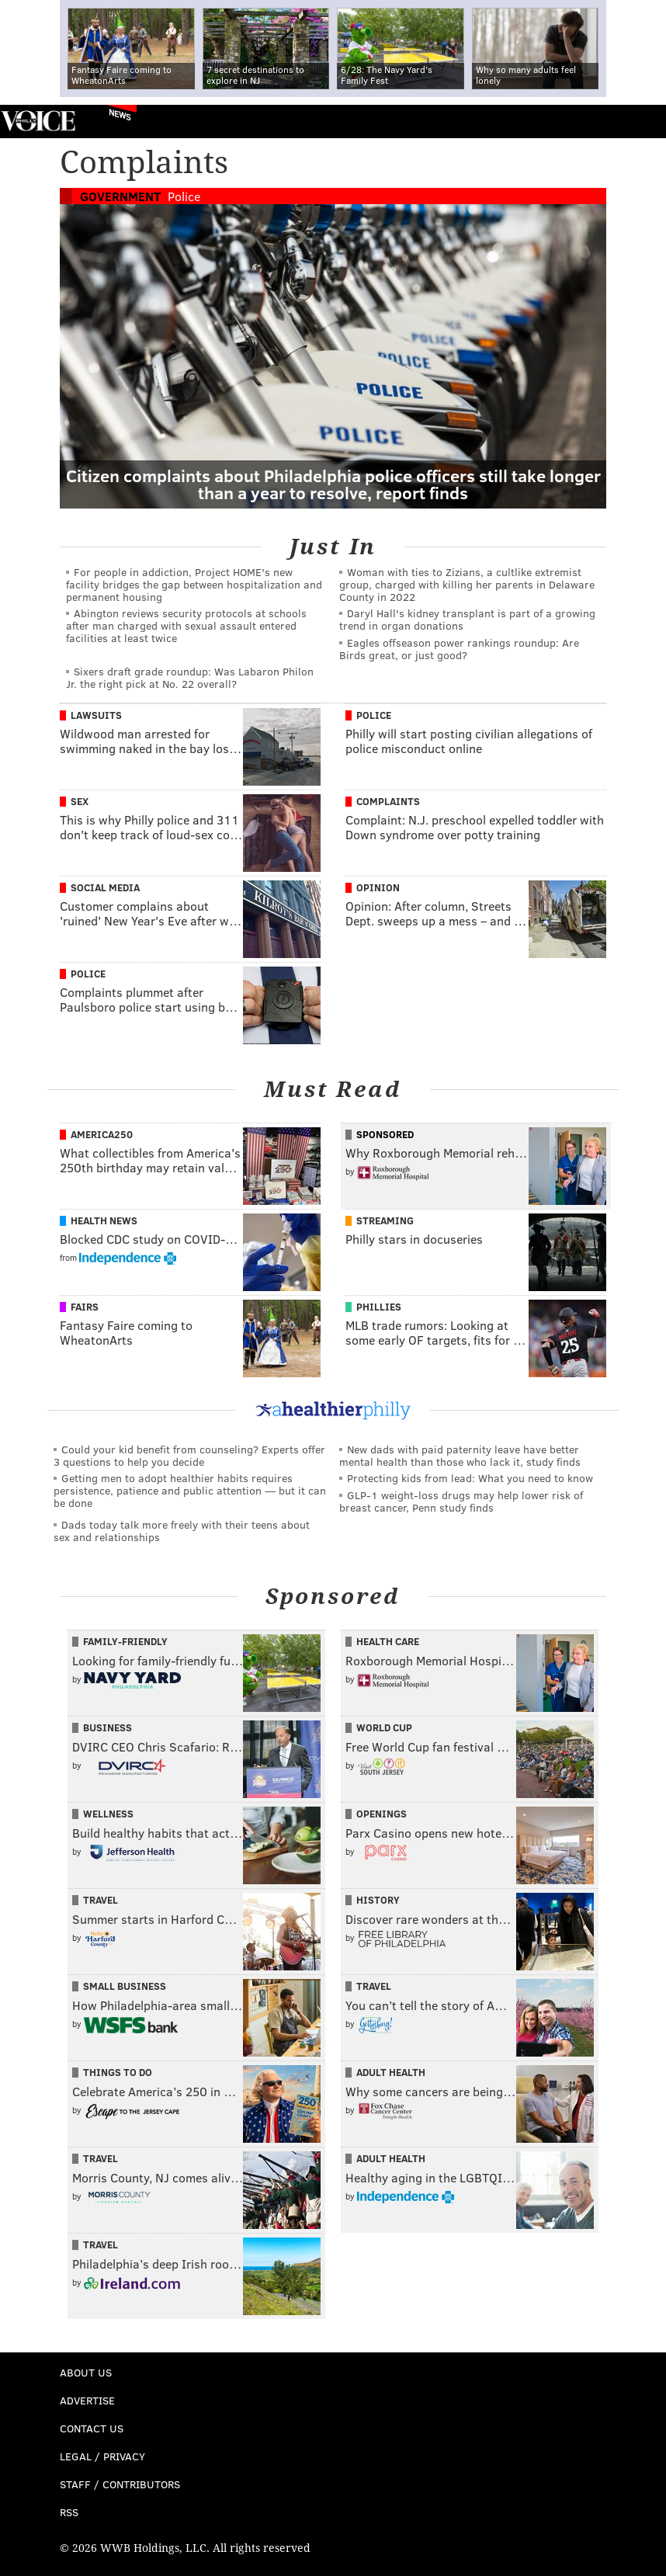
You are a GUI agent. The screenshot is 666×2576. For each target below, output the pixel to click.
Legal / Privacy (102, 2456)
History (378, 1900)
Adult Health (390, 2072)
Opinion (378, 887)
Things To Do (117, 2072)
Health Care (387, 1641)
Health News (104, 1220)
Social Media (105, 887)
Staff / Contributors (120, 2484)
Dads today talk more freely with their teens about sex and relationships (182, 1530)
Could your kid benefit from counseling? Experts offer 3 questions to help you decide (189, 1455)
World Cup (384, 1727)
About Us (86, 2372)
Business (107, 1727)
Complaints (388, 801)
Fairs (85, 1307)
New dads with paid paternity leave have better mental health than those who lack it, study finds (460, 1455)
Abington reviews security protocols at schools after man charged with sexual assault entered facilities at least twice (186, 625)
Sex (79, 801)
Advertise (87, 2400)
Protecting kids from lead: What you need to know (470, 1477)
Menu (641, 121)
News (120, 114)
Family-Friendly (125, 1641)
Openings (381, 1814)
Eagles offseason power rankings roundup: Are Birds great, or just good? (459, 648)
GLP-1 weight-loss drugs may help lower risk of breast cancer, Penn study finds (461, 1501)
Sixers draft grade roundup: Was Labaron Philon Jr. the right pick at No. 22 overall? (190, 677)
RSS (69, 2512)
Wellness (108, 1814)
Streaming (385, 1220)
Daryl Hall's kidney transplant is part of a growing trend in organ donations (467, 619)
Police (184, 196)
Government (120, 196)
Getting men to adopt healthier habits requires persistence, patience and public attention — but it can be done (190, 1490)
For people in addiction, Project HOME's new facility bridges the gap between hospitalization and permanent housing (194, 584)
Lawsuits (96, 715)
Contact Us (91, 2428)
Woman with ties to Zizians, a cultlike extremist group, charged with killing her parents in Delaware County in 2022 (467, 584)
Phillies (378, 1307)
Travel (100, 1900)
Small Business (124, 1986)
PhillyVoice (37, 120)
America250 (102, 1134)
